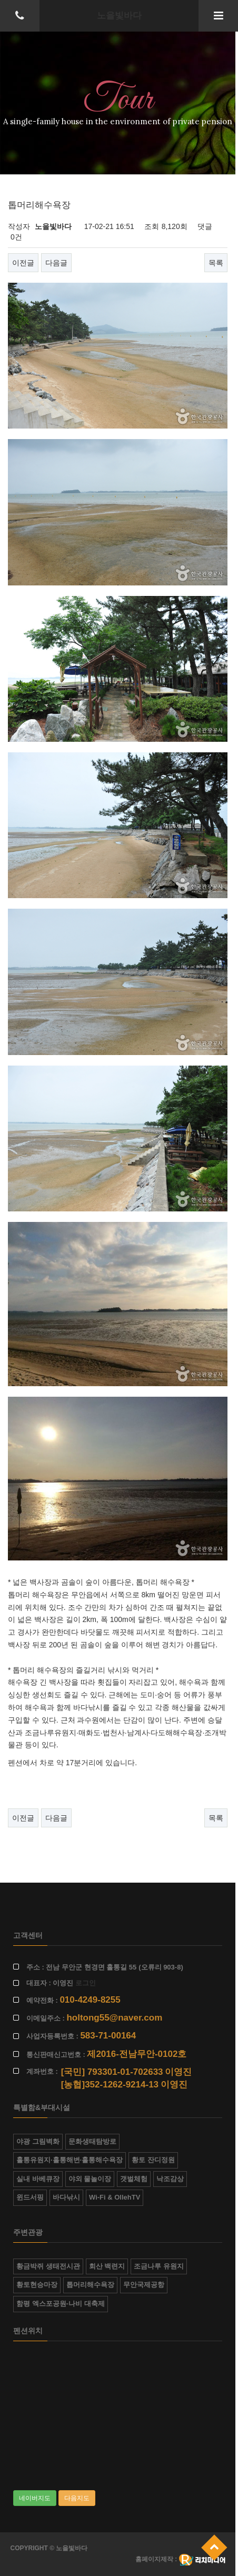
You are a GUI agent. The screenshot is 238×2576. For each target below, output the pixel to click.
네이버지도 (35, 2498)
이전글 (23, 262)
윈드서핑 (30, 2197)
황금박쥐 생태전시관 (48, 2266)
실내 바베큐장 (38, 2179)
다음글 (56, 262)
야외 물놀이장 (90, 2179)
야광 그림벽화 (38, 2141)
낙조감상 (170, 2179)
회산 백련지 (107, 2266)
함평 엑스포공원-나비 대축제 (60, 2304)
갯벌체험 (133, 2179)
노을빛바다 (119, 16)
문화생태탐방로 (92, 2141)
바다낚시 (66, 2197)
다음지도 (77, 2498)
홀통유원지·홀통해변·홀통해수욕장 (69, 2160)
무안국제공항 (143, 2285)
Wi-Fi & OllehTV (114, 2197)
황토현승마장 (36, 2285)
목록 (216, 262)
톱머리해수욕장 (90, 2285)
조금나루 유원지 (159, 2266)
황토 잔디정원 (153, 2160)
